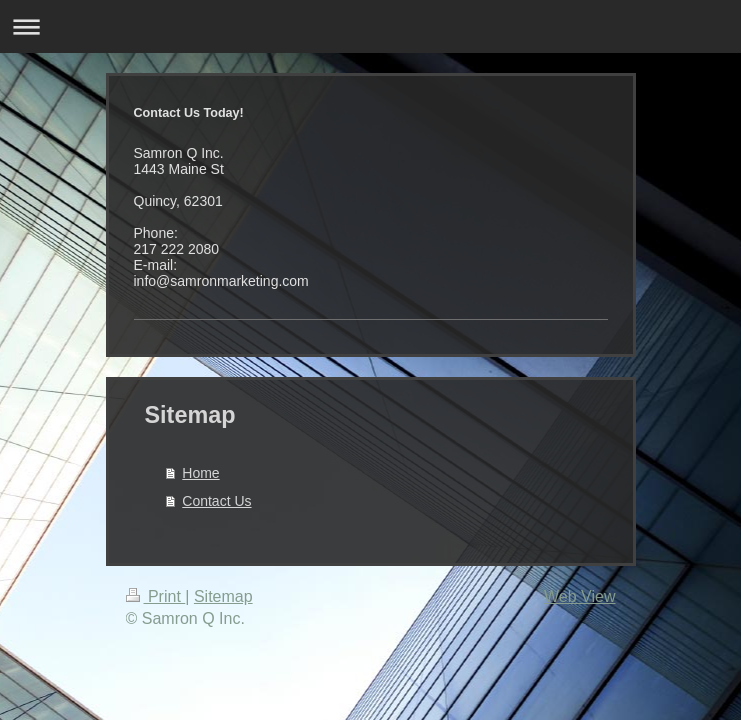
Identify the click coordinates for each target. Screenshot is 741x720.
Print (156, 596)
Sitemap (223, 596)
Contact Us (216, 501)
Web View (579, 596)
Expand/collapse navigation (370, 26)
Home (200, 473)
